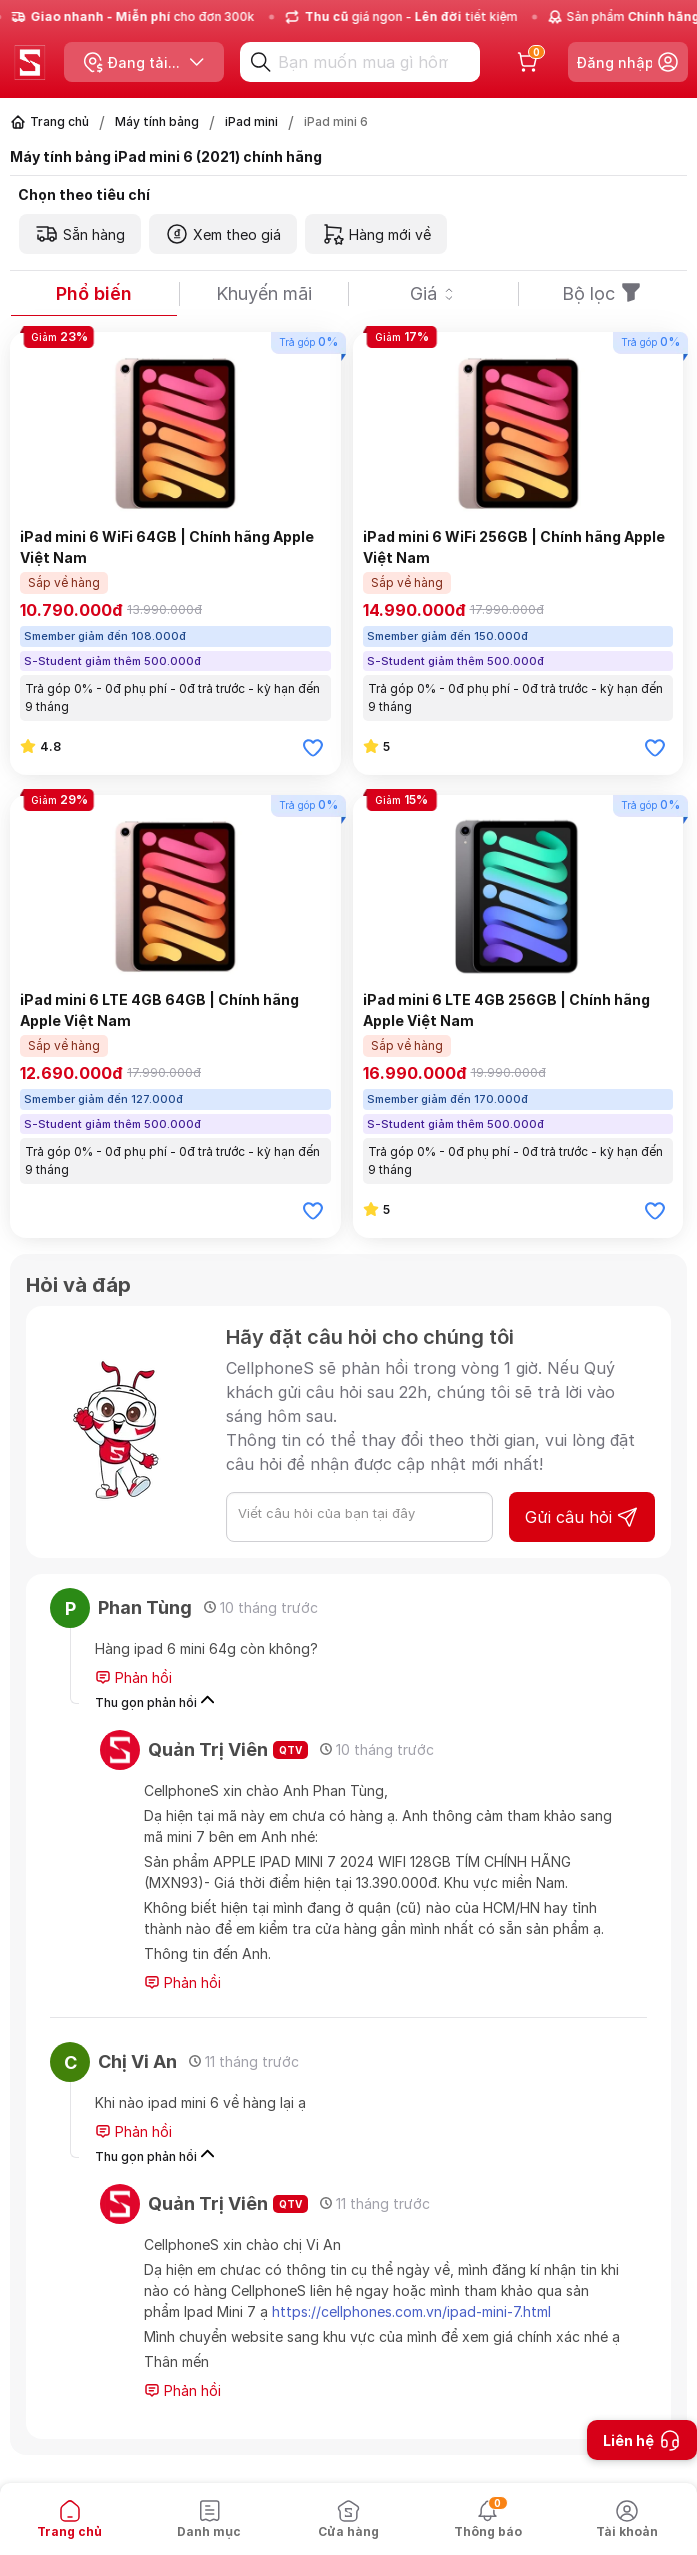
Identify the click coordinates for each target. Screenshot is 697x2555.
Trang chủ (59, 121)
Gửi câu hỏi (582, 1517)
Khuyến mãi (264, 293)
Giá (433, 293)
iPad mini (251, 121)
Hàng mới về (376, 234)
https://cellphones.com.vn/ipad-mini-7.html (411, 2311)
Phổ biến (94, 293)
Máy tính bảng (157, 121)
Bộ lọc (602, 294)
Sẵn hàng (80, 234)
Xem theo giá (223, 234)
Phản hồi (133, 1678)
